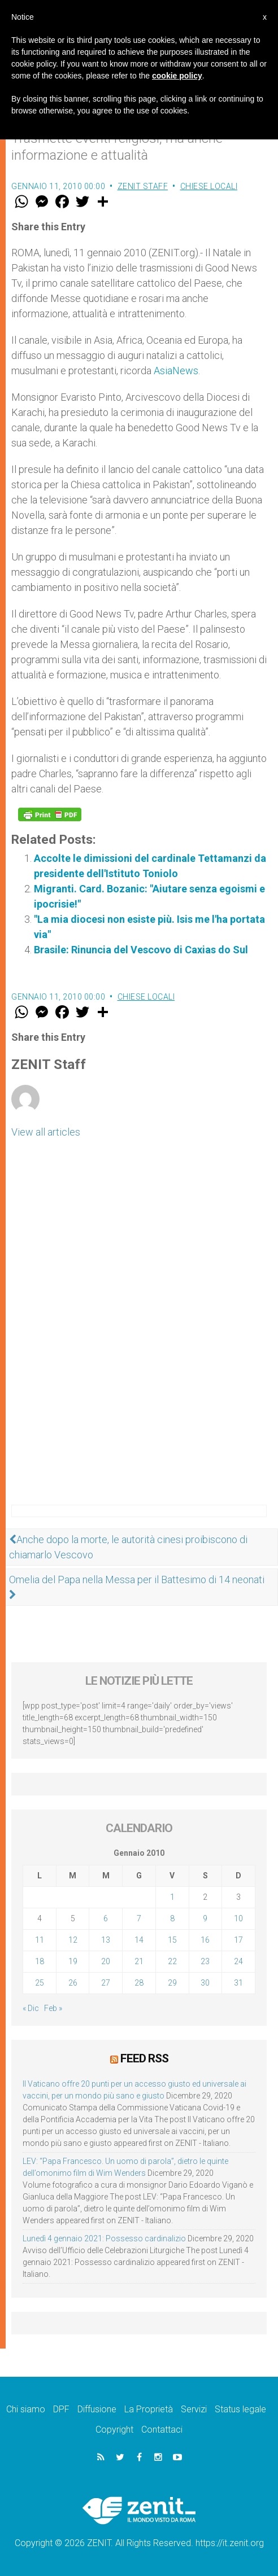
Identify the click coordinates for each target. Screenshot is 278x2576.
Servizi (194, 2409)
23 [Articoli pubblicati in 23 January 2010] (205, 1961)
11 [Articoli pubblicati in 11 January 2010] (39, 1939)
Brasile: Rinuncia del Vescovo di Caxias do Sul (141, 950)
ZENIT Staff (143, 186)
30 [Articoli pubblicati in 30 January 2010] (205, 1982)
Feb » (53, 2008)
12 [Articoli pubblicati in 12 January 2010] (72, 1939)
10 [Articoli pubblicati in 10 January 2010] (238, 1918)
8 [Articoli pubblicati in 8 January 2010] (172, 1918)
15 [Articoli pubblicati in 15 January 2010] (172, 1939)
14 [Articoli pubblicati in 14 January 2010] (139, 1939)
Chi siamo (25, 2409)
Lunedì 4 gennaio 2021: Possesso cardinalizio (104, 2238)
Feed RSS (144, 2058)
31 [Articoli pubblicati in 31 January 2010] (238, 1982)
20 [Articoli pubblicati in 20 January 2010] (105, 1961)
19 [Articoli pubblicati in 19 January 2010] (72, 1961)
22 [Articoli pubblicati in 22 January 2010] (172, 1961)
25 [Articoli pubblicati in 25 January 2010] (39, 1982)
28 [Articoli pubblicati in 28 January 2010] (139, 1982)
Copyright (114, 2429)
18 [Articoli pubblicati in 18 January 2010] (39, 1961)
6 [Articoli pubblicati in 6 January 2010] (105, 1918)
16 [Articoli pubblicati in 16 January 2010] (205, 1939)
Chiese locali (209, 186)
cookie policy (177, 75)
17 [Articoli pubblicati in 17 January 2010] (238, 1939)
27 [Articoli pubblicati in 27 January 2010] (105, 1982)
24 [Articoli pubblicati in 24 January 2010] (238, 1961)
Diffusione (96, 2409)
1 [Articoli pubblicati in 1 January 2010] (172, 1897)
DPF (61, 2409)
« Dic (31, 2008)
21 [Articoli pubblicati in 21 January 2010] (139, 1961)
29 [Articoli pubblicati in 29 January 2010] (172, 1982)
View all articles (45, 1132)
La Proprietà (148, 2409)
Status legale (240, 2409)
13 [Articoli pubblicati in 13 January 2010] (105, 1939)
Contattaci (162, 2429)
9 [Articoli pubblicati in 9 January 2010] (205, 1918)
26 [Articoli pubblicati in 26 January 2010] (72, 1982)
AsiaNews (176, 370)
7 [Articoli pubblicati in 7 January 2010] (139, 1918)
